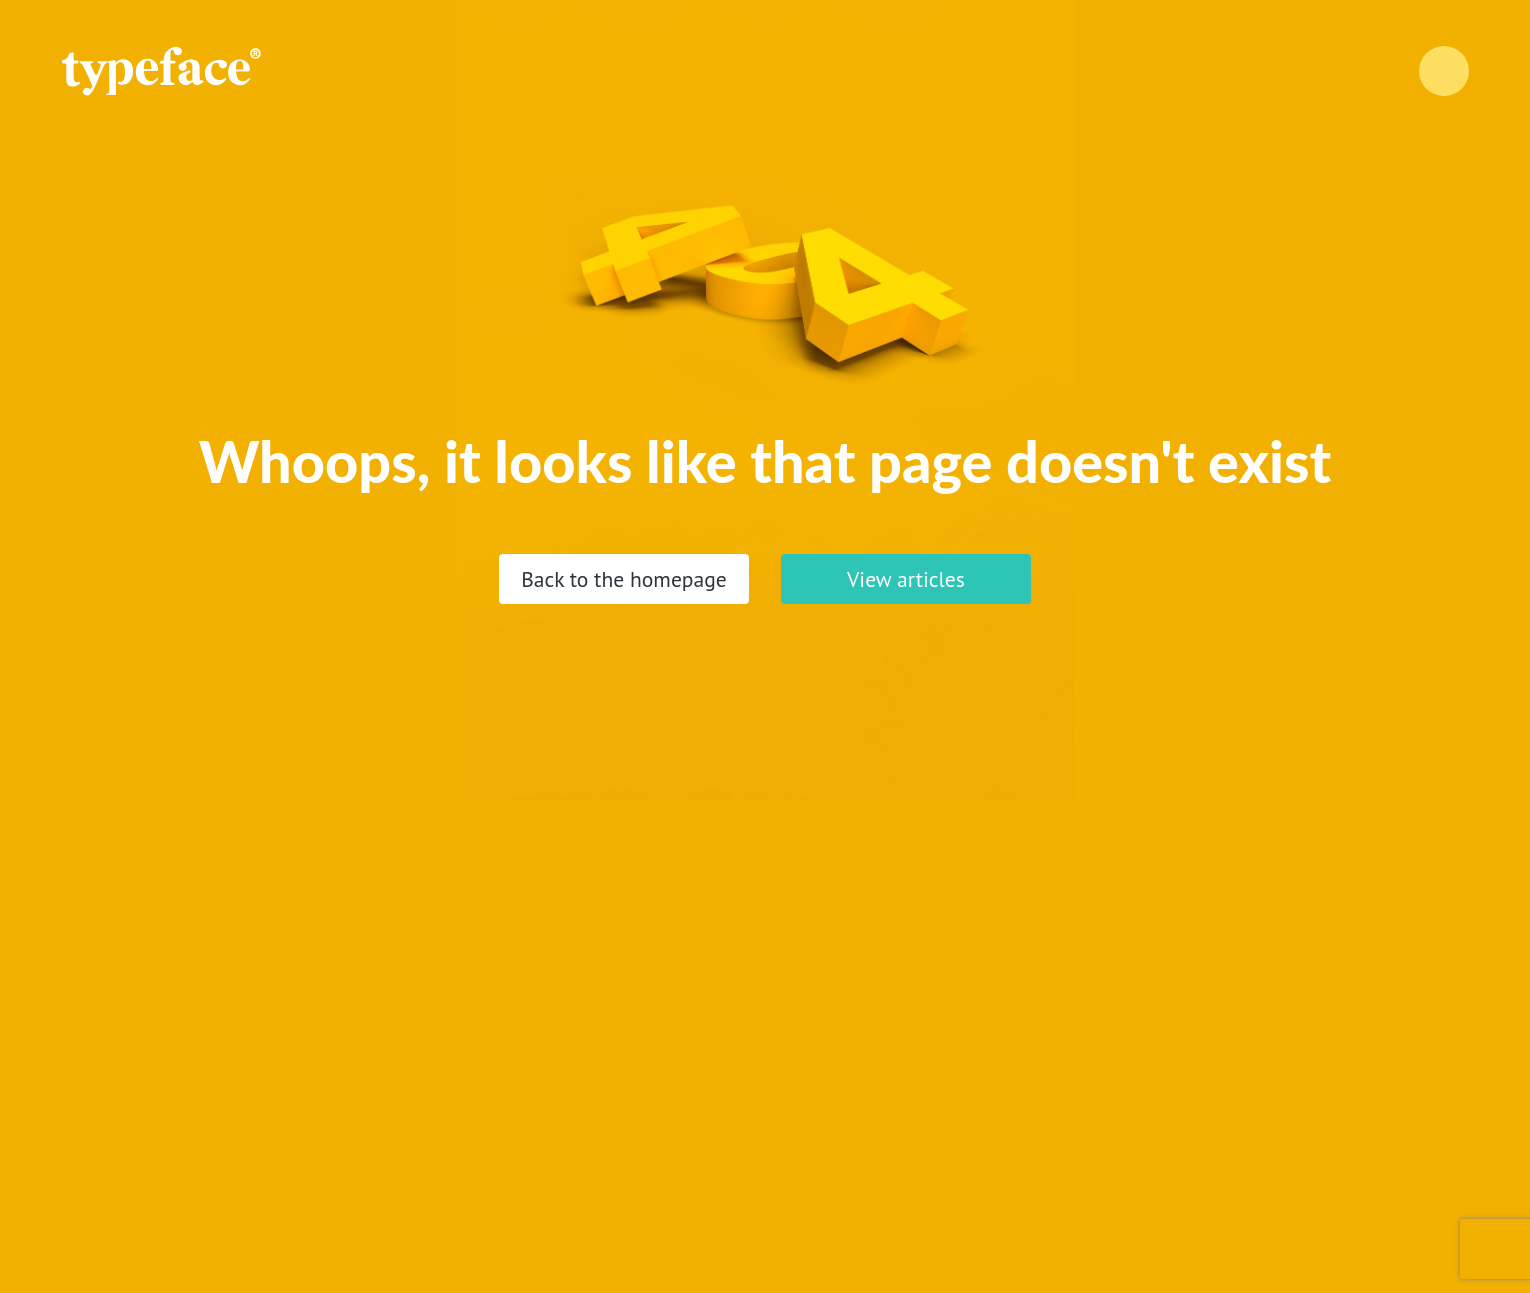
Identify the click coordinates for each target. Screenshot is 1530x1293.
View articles (906, 579)
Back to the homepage (624, 579)
